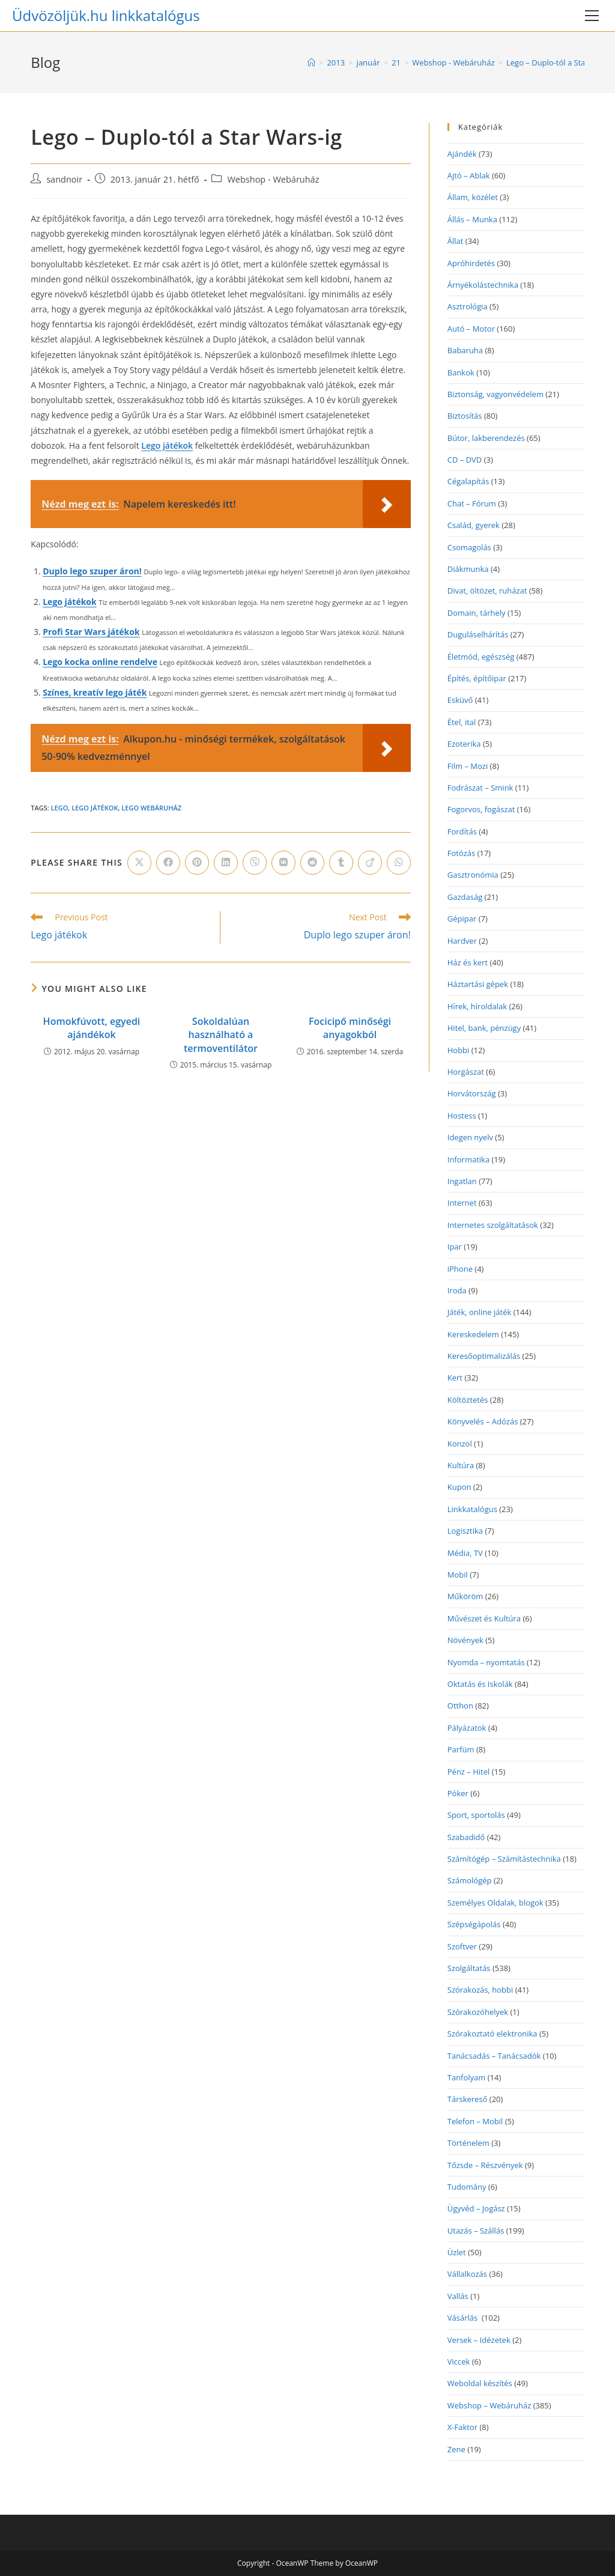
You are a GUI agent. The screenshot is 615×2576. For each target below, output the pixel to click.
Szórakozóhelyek (477, 2011)
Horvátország (471, 1093)
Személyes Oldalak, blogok (495, 1902)
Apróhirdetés (471, 263)
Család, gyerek (473, 525)
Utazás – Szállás (475, 2230)
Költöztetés (467, 1399)
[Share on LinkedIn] (226, 863)
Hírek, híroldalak (477, 1006)
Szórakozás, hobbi (480, 1989)
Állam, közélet (472, 197)
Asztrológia (467, 306)
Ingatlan (462, 1181)
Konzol (459, 1443)
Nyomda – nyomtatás (486, 1662)
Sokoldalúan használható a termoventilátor (221, 1035)
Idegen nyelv (470, 1137)
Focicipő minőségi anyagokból (350, 1028)
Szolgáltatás (469, 1968)
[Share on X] (139, 863)
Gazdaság (464, 897)
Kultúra (460, 1465)
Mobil (457, 1574)
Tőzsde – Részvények (485, 2165)
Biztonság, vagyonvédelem (495, 394)
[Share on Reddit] (312, 863)
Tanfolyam (466, 2077)
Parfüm (460, 1749)
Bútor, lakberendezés (486, 438)
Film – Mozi (467, 766)
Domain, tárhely (476, 612)
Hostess (461, 1115)
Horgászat (465, 1071)
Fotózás (461, 853)
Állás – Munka (472, 219)
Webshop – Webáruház (489, 2405)
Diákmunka (468, 569)
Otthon (460, 1705)
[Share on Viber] (255, 863)
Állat (455, 240)
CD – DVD (464, 459)
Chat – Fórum (471, 503)
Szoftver (462, 1946)
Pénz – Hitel (468, 1771)
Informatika (468, 1159)
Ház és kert (467, 962)
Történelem (468, 2142)
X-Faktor (462, 2427)
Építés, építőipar (476, 678)
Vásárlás (463, 2317)
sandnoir (64, 179)
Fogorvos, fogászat (481, 809)
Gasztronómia (472, 874)
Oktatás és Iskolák (480, 1683)
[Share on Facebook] (168, 863)
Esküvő (460, 699)
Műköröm (465, 1596)
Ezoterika (464, 743)
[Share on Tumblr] (341, 863)
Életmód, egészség (481, 656)
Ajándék (462, 153)
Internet (462, 1202)
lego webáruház (151, 807)
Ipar (454, 1246)
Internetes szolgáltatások (492, 1225)
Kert (454, 1377)
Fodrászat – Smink (480, 787)
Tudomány (466, 2186)
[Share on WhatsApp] (399, 863)
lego (59, 807)
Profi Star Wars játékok (91, 631)
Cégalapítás (468, 481)
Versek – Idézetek (478, 2339)
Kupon (459, 1486)
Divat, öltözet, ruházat (487, 590)
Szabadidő (466, 1837)
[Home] (311, 62)
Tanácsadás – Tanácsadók (494, 2055)
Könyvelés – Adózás (482, 1421)
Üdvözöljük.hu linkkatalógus (106, 15)
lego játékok (94, 807)
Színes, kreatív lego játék (95, 692)
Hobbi (458, 1050)
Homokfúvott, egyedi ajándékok (92, 1028)
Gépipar (461, 918)
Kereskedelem (473, 1334)
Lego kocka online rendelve (100, 661)
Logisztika (465, 1530)
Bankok (460, 372)
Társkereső (467, 2099)
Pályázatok (466, 1727)
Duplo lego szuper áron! (92, 571)
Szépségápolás (474, 1924)
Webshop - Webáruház (273, 179)
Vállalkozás (467, 2273)
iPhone (460, 1268)
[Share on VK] (283, 863)
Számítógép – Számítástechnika (504, 1858)
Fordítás (462, 831)
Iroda (457, 1290)
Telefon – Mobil (475, 2121)
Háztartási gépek (477, 984)
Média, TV (465, 1553)
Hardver (462, 940)
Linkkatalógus (472, 1509)
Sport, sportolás (476, 1814)
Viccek (458, 2361)
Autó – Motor (471, 328)
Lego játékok (167, 445)
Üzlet (456, 2252)
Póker (457, 1793)
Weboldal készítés (479, 2383)
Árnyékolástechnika (482, 284)
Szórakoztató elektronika (492, 2033)
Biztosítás (464, 415)
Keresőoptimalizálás (483, 1355)
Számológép (469, 1880)
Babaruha (465, 350)
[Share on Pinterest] (197, 863)
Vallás (457, 2296)
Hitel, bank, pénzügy (484, 1027)
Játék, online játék (479, 1312)
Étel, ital (461, 722)
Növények (465, 1640)
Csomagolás (469, 547)
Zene (456, 2449)
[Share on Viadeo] (370, 863)
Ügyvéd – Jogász (476, 2208)
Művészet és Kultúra (484, 1618)
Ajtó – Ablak (468, 175)
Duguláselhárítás (478, 634)
